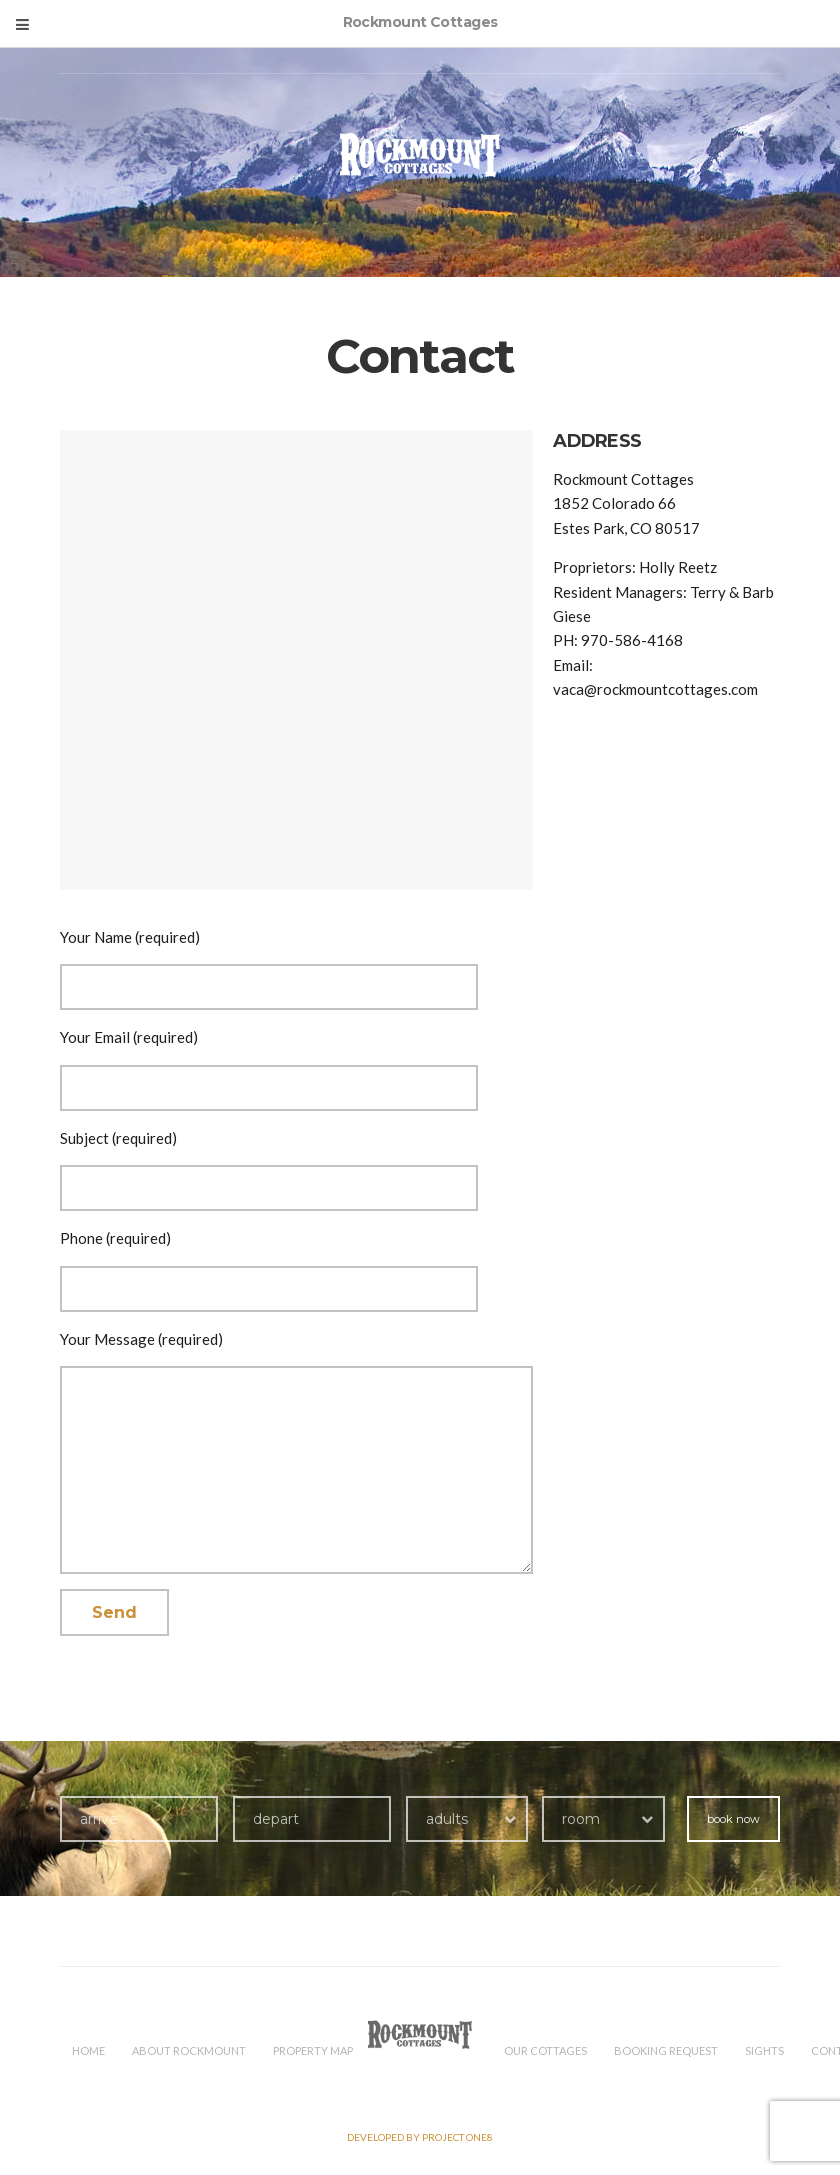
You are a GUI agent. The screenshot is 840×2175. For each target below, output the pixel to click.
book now (733, 1819)
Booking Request (666, 2050)
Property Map (313, 2050)
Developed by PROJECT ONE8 (420, 2137)
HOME (88, 2050)
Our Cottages (545, 2050)
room (581, 1819)
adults (447, 1819)
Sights (764, 2050)
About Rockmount (189, 2050)
